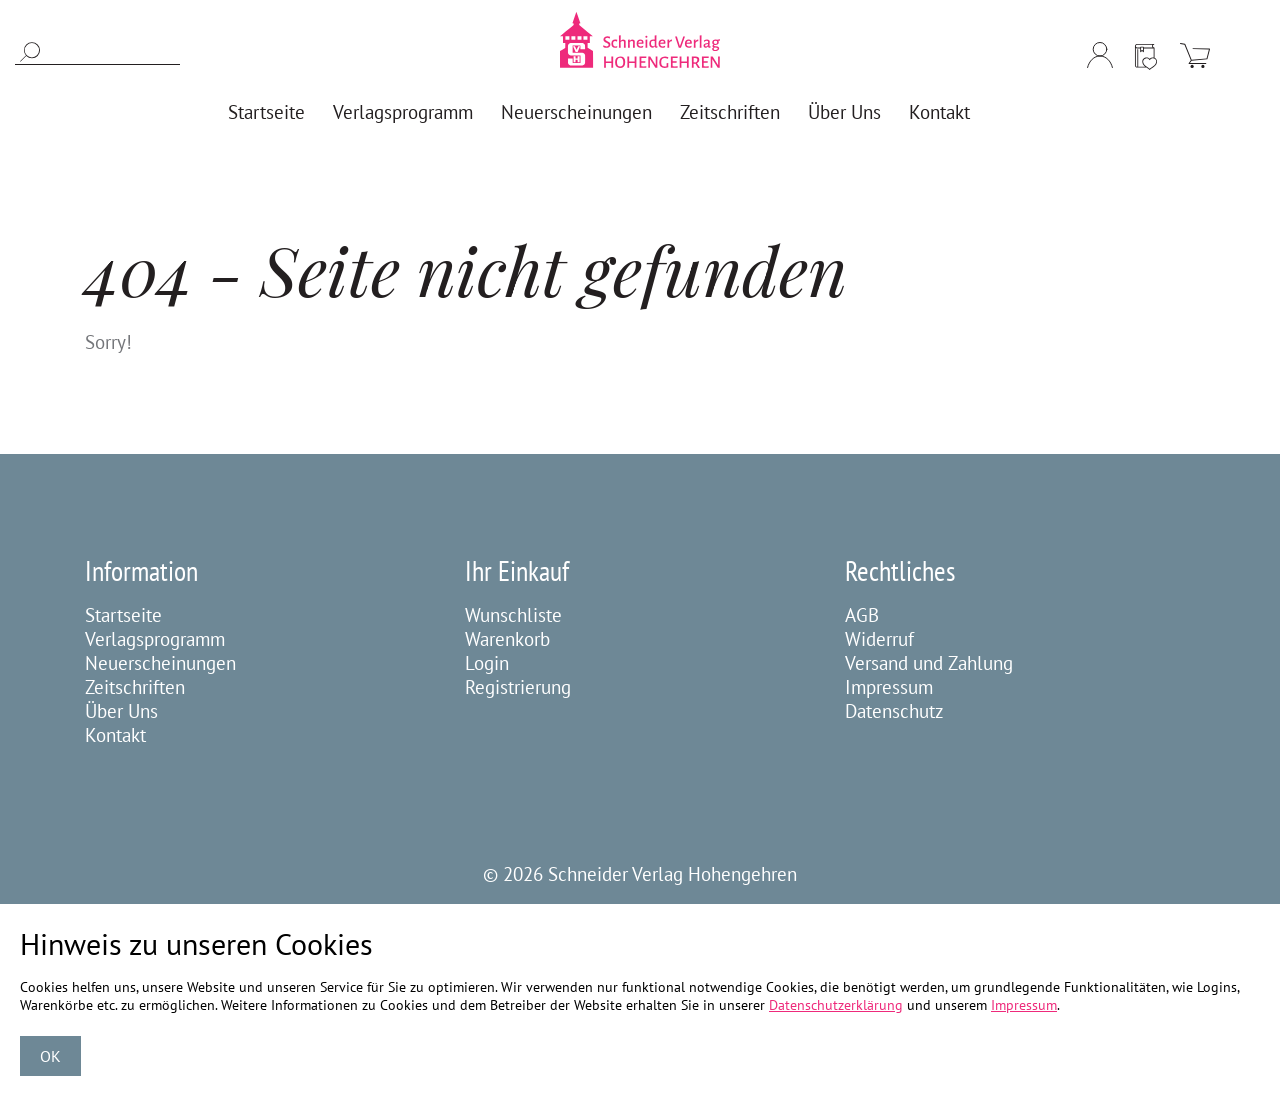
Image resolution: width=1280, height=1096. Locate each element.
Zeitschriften (135, 687)
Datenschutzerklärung (836, 1005)
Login (487, 663)
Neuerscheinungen (160, 663)
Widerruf (879, 639)
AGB (862, 615)
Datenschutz (894, 711)
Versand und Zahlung (929, 663)
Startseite (123, 615)
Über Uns (121, 711)
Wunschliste (513, 615)
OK (50, 1056)
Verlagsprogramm (155, 639)
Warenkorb (507, 639)
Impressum (889, 687)
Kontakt (115, 735)
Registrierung (518, 687)
